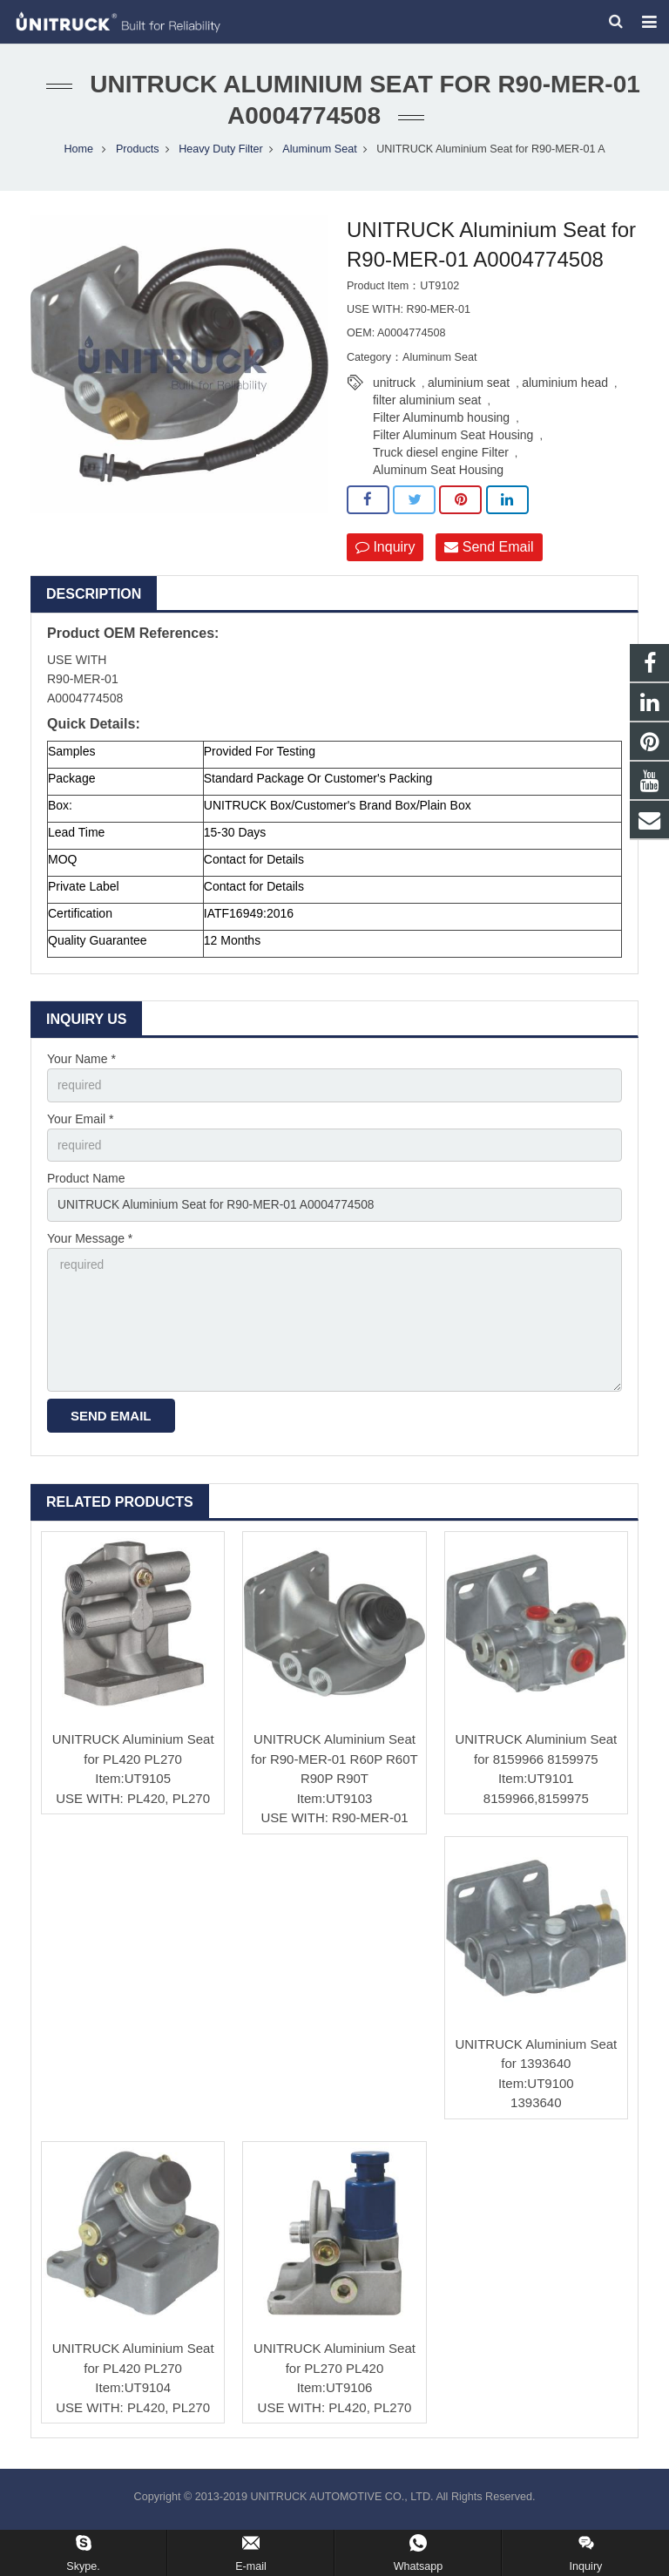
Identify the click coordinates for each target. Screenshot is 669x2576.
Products (137, 153)
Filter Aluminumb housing (441, 423)
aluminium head (565, 388)
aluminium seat (469, 388)
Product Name (86, 1185)
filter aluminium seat (427, 405)
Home (78, 153)
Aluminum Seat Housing (438, 475)
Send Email (488, 552)
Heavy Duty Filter (221, 153)
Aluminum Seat (319, 153)
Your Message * (89, 1245)
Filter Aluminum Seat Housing (453, 440)
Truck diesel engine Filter (441, 457)
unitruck (394, 388)
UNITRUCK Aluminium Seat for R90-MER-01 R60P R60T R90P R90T (334, 1767)
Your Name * (81, 1064)
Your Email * (80, 1124)
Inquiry (385, 552)
